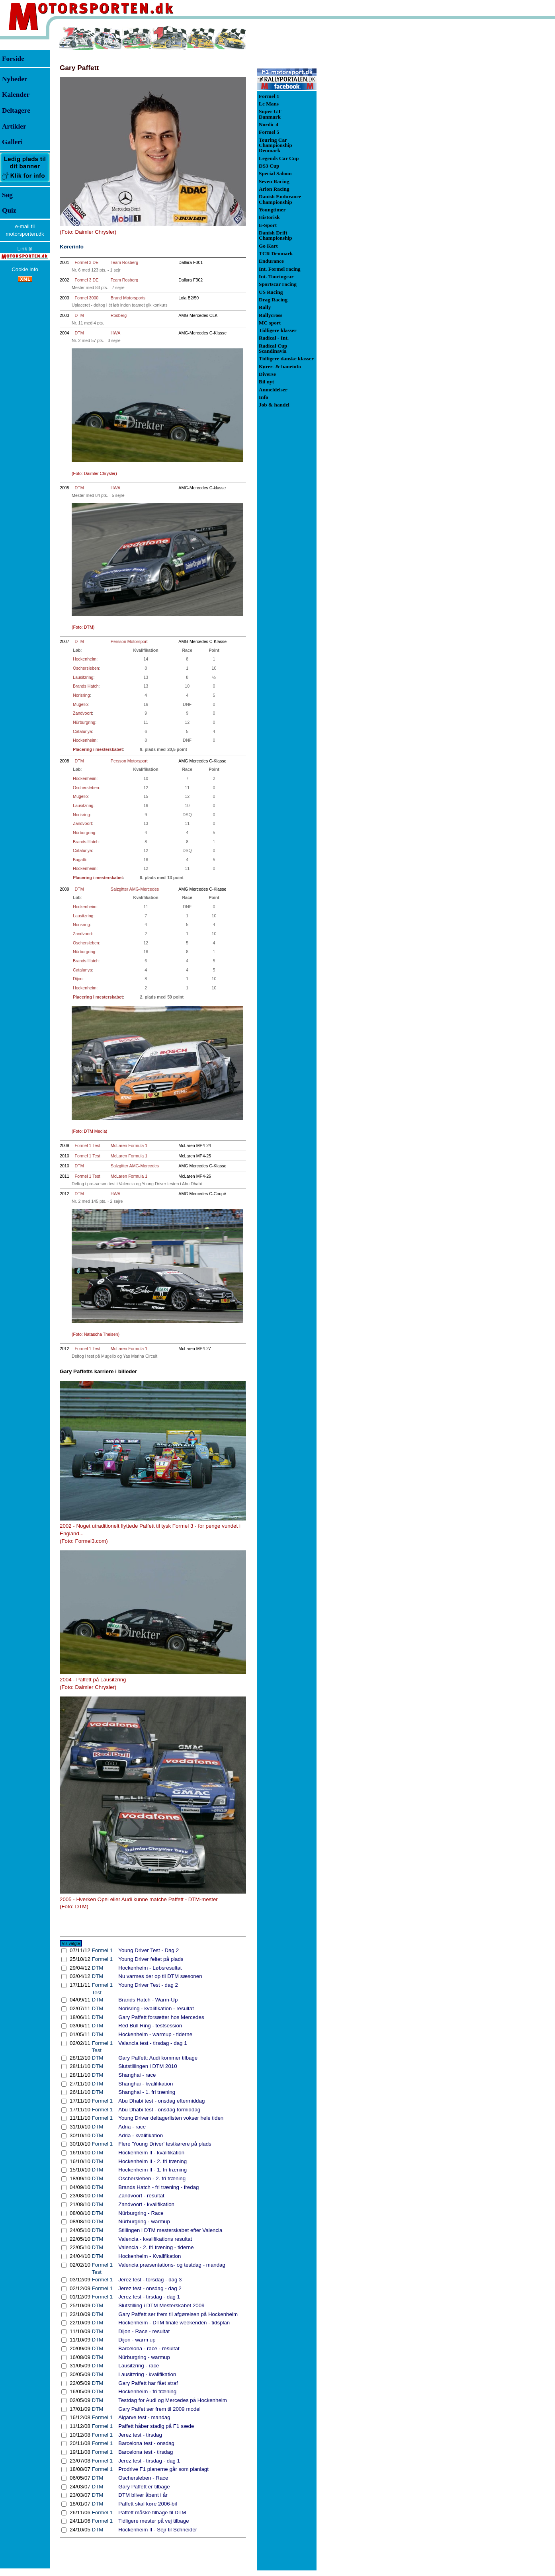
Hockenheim (84, 659)
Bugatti (79, 859)
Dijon (77, 978)
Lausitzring (83, 677)
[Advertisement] (358, 144)
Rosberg (119, 315)
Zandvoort (82, 713)
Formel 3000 (86, 297)
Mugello (80, 704)
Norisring (81, 695)
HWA (115, 332)
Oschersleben (86, 668)
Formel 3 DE (86, 262)
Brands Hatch (86, 686)
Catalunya (82, 731)
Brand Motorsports (128, 297)
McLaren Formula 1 (129, 1145)
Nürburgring (84, 722)
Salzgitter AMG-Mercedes (135, 889)
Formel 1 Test (87, 1145)
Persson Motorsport (129, 641)
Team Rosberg (124, 262)
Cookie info (25, 269)
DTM (79, 315)
